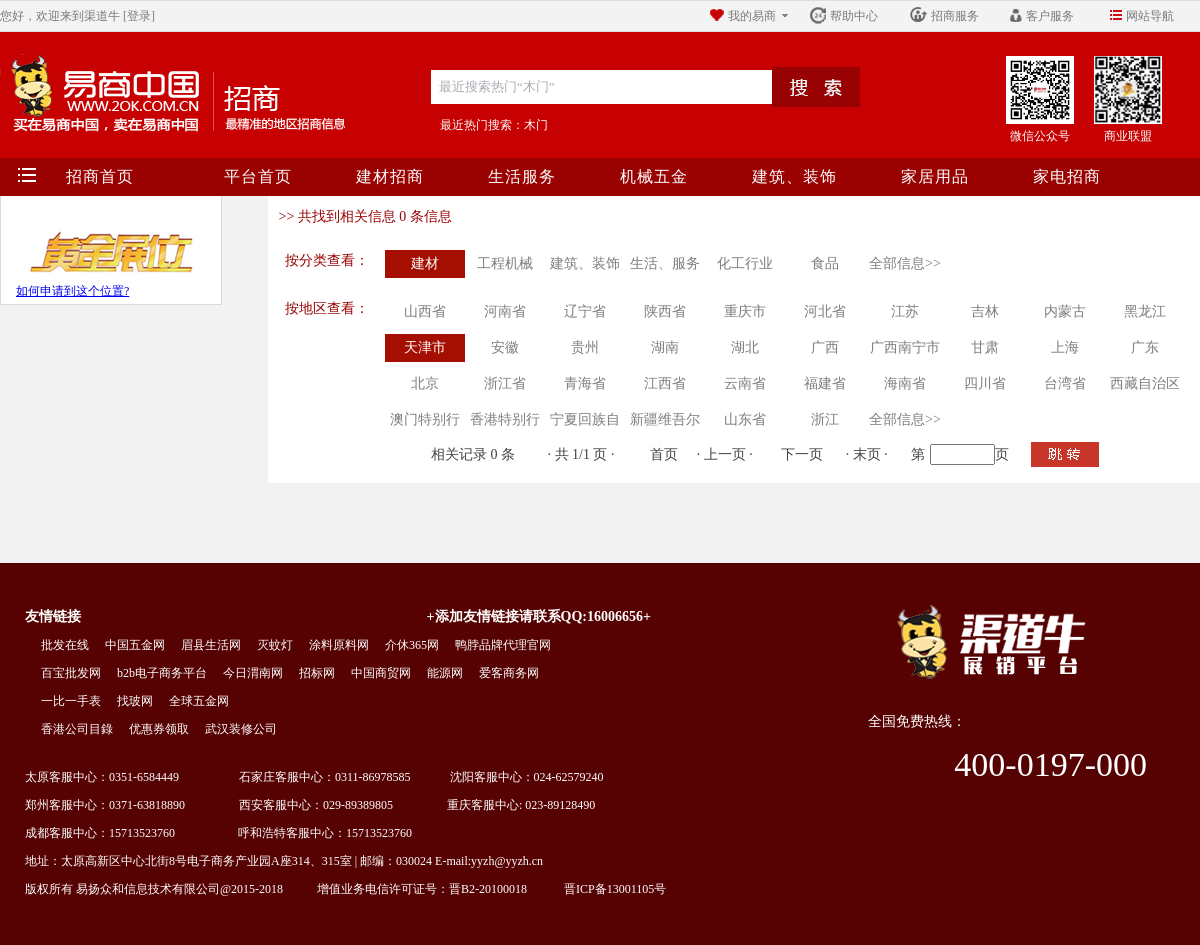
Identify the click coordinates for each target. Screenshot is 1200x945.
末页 (867, 454)
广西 (825, 347)
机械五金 (654, 176)
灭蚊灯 (275, 645)
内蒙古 (1065, 311)
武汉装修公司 (241, 729)
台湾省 (1065, 383)
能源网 (445, 673)
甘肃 (985, 347)
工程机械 (505, 263)
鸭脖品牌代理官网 (503, 645)
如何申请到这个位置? (72, 291)
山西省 (425, 311)
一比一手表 (71, 701)
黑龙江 (1145, 311)
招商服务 (955, 16)
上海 (1065, 347)
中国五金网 (135, 645)
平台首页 (258, 176)
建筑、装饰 (794, 176)
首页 (664, 454)
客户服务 (1050, 16)
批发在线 (65, 645)
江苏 (905, 311)
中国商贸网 (381, 673)
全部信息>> (905, 263)
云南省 (745, 383)
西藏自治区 (1145, 383)
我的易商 (752, 16)
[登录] (139, 16)
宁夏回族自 (585, 419)
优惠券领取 (159, 729)
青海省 (585, 383)
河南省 (505, 311)
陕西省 (665, 311)
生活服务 (522, 176)
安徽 (505, 347)
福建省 (825, 383)
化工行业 (745, 263)
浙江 (825, 419)
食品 (825, 263)
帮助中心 (854, 16)
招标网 (317, 673)
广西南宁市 (905, 347)
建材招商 (390, 176)
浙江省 (505, 383)
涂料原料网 (339, 645)
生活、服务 (665, 263)
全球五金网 (199, 701)
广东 (1145, 347)
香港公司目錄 (77, 729)
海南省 (905, 383)
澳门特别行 (425, 419)
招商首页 (100, 176)
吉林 (985, 311)
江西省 (665, 383)
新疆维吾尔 (665, 419)
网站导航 (1150, 16)
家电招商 (1067, 176)
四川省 (985, 383)
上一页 (725, 454)
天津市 (425, 347)
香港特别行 (505, 419)
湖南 (665, 347)
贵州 (585, 347)
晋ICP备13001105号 (609, 889)
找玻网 (135, 701)
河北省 (825, 311)
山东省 (745, 419)
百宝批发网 (71, 673)
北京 (425, 383)
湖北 (745, 347)
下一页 (802, 454)
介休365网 (412, 645)
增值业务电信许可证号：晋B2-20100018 (414, 889)
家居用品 (935, 176)
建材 (425, 263)
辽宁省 (585, 311)
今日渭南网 (253, 673)
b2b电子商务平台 (162, 673)
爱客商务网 (509, 673)
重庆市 (745, 311)
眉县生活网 (211, 645)
